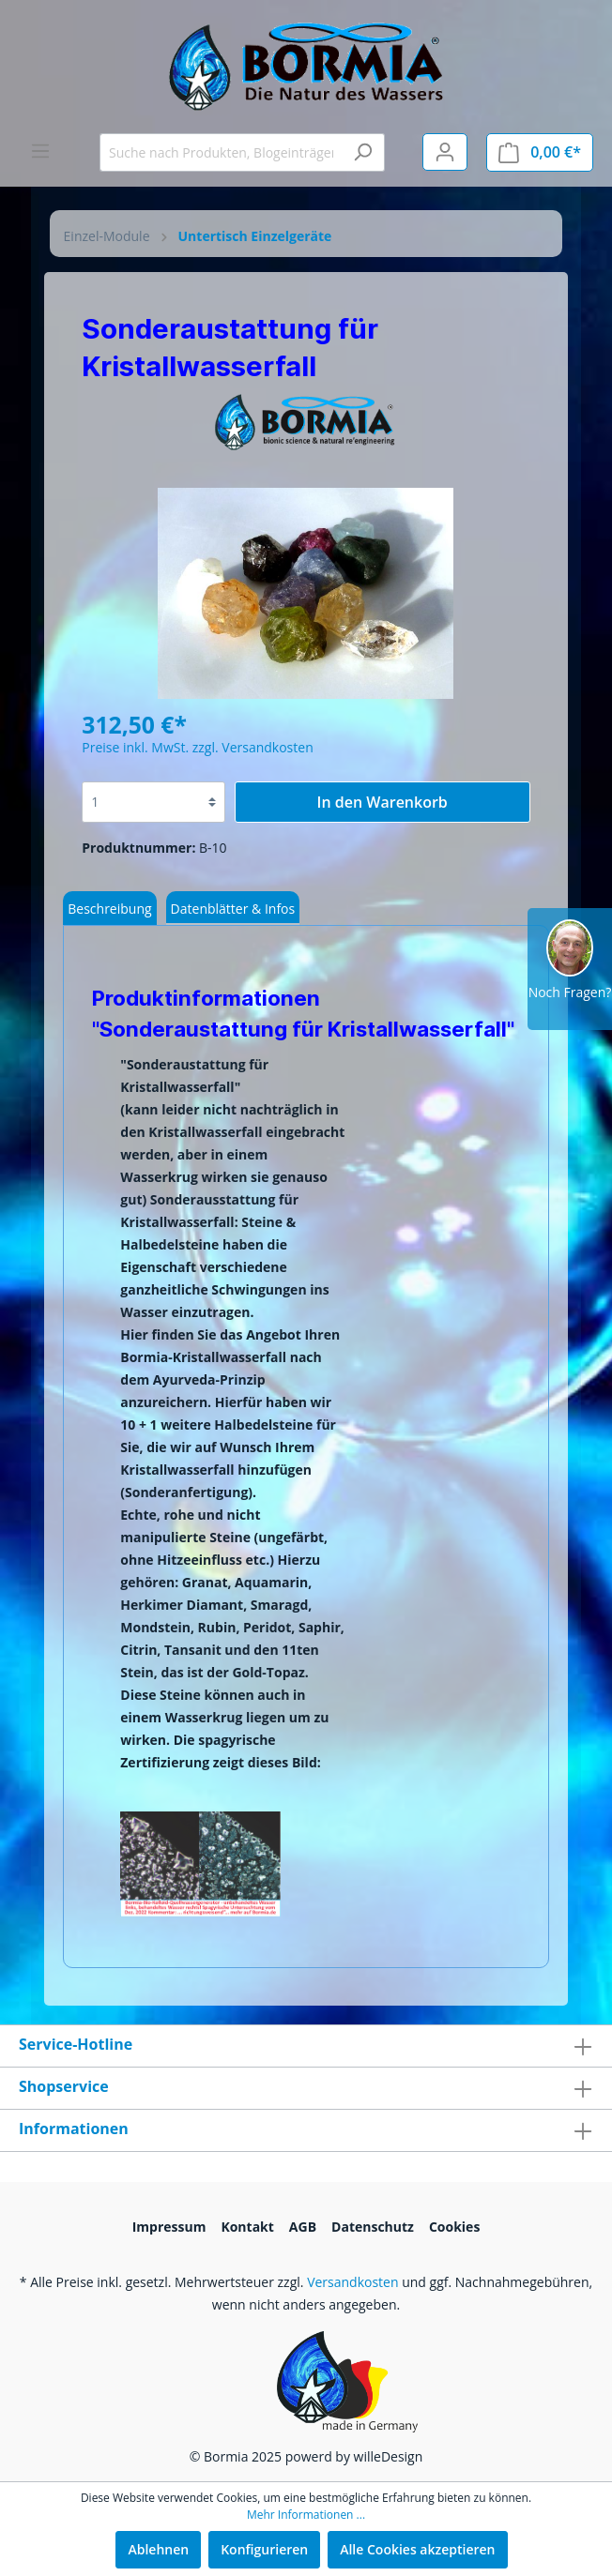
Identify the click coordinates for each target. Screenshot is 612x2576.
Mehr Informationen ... (306, 2515)
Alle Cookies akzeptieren (417, 2549)
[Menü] (40, 151)
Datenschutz (372, 2226)
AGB (302, 2226)
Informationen (74, 2128)
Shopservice (64, 2086)
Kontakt (247, 2226)
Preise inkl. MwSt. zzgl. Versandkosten (197, 747)
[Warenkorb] (539, 152)
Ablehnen (158, 2549)
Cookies (454, 2226)
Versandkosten (352, 2282)
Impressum (169, 2226)
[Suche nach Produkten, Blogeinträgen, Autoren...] (220, 152)
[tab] (109, 908)
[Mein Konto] (445, 152)
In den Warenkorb (382, 802)
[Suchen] (363, 152)
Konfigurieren (264, 2549)
